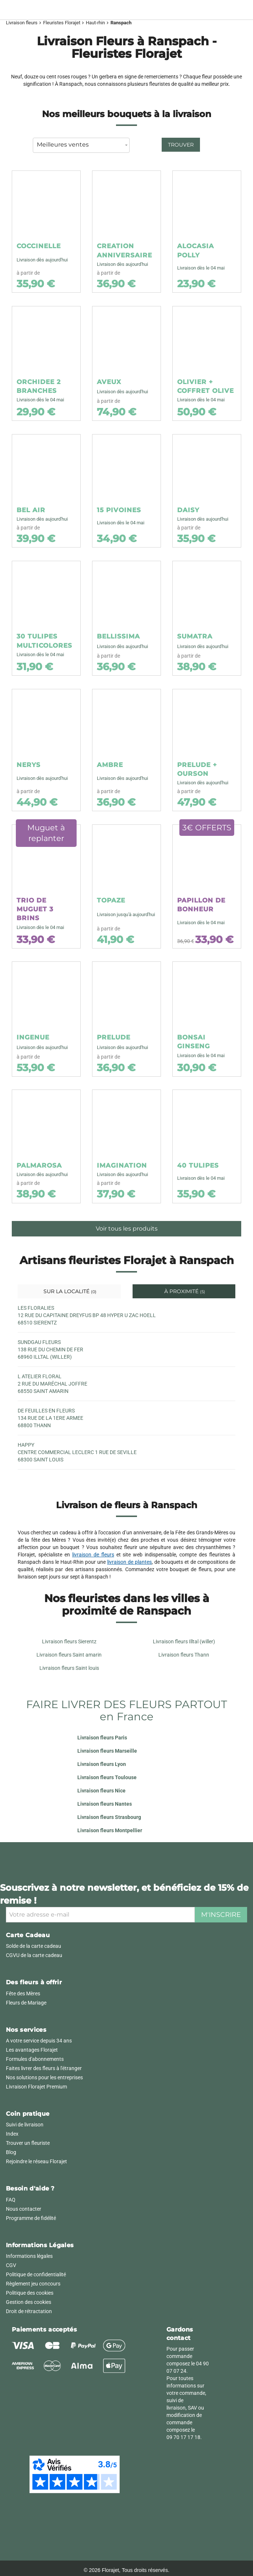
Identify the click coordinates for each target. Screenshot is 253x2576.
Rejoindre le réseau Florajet (36, 2161)
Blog (11, 2152)
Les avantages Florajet (32, 2050)
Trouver (181, 144)
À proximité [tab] (184, 1291)
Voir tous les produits (127, 1228)
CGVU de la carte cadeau (34, 1955)
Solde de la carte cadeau (33, 1946)
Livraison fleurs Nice (101, 1791)
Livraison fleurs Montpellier (109, 1830)
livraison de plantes (129, 1562)
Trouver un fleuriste (28, 2143)
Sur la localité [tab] (69, 1291)
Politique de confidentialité (36, 2274)
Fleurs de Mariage (26, 2003)
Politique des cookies (29, 2293)
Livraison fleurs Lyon (101, 1764)
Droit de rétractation (29, 2311)
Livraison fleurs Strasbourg (109, 1817)
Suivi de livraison (24, 2125)
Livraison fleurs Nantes (104, 1804)
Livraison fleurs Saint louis (69, 1668)
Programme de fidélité (31, 2218)
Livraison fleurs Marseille (107, 1751)
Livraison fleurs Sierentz (69, 1641)
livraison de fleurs (93, 1555)
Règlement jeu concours (33, 2284)
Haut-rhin (95, 22)
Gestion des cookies (28, 2302)
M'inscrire (221, 1915)
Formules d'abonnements (35, 2059)
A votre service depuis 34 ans (39, 2041)
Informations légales (29, 2256)
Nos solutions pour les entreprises (44, 2077)
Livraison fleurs (22, 22)
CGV (11, 2265)
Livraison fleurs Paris (102, 1738)
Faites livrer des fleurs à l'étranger (44, 2068)
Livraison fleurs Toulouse (107, 1777)
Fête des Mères (23, 1993)
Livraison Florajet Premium (36, 2087)
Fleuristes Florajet (61, 22)
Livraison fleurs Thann (183, 1655)
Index (12, 2134)
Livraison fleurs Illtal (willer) (184, 1641)
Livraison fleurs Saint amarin (69, 1655)
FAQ (10, 2200)
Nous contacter (23, 2209)
